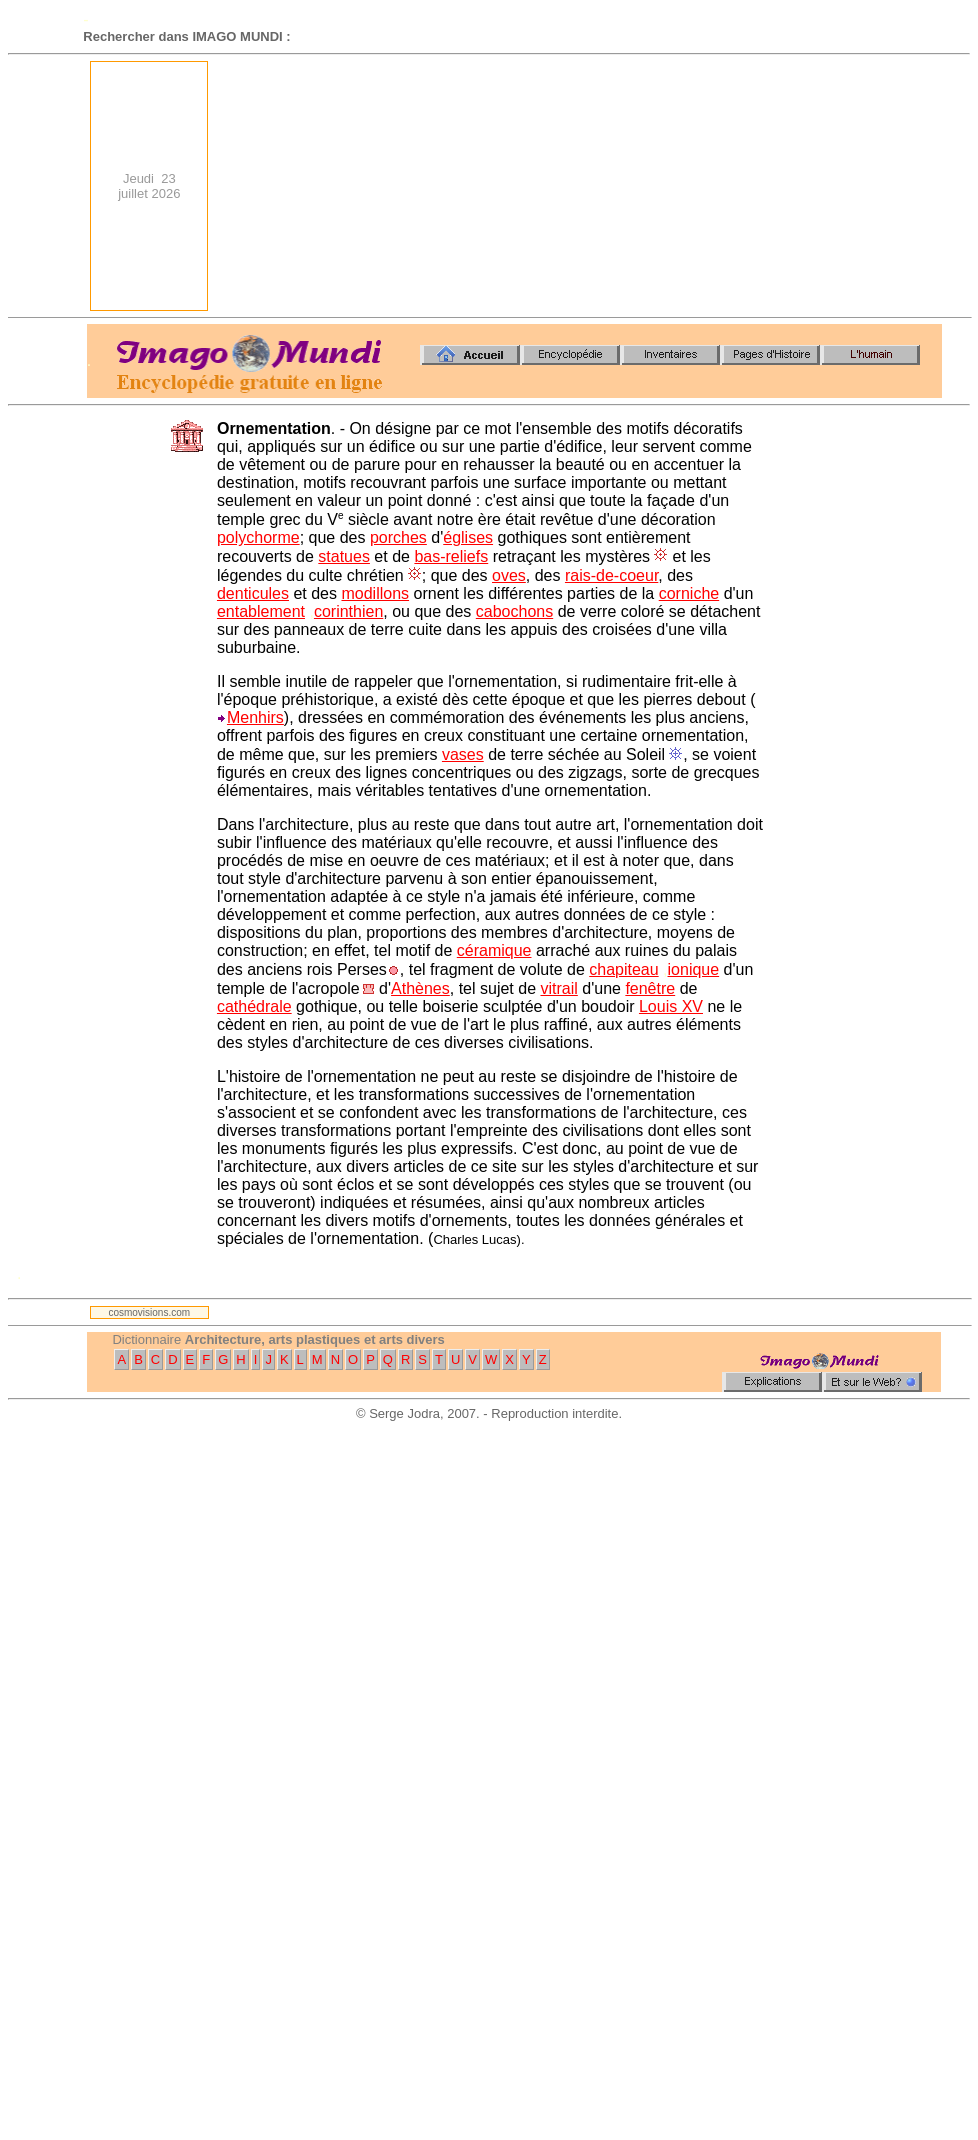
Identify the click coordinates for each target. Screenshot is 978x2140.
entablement (261, 611)
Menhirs (255, 717)
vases (463, 754)
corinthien (348, 611)
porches (398, 537)
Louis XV (671, 1006)
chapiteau (623, 969)
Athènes (420, 988)
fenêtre (650, 988)
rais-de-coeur (611, 575)
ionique (694, 969)
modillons (375, 593)
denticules (253, 593)
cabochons (514, 611)
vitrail (558, 988)
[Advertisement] (794, 186)
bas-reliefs (451, 556)
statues (344, 556)
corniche (689, 593)
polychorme (258, 537)
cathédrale (254, 1006)
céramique (494, 950)
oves (509, 575)
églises (468, 537)
